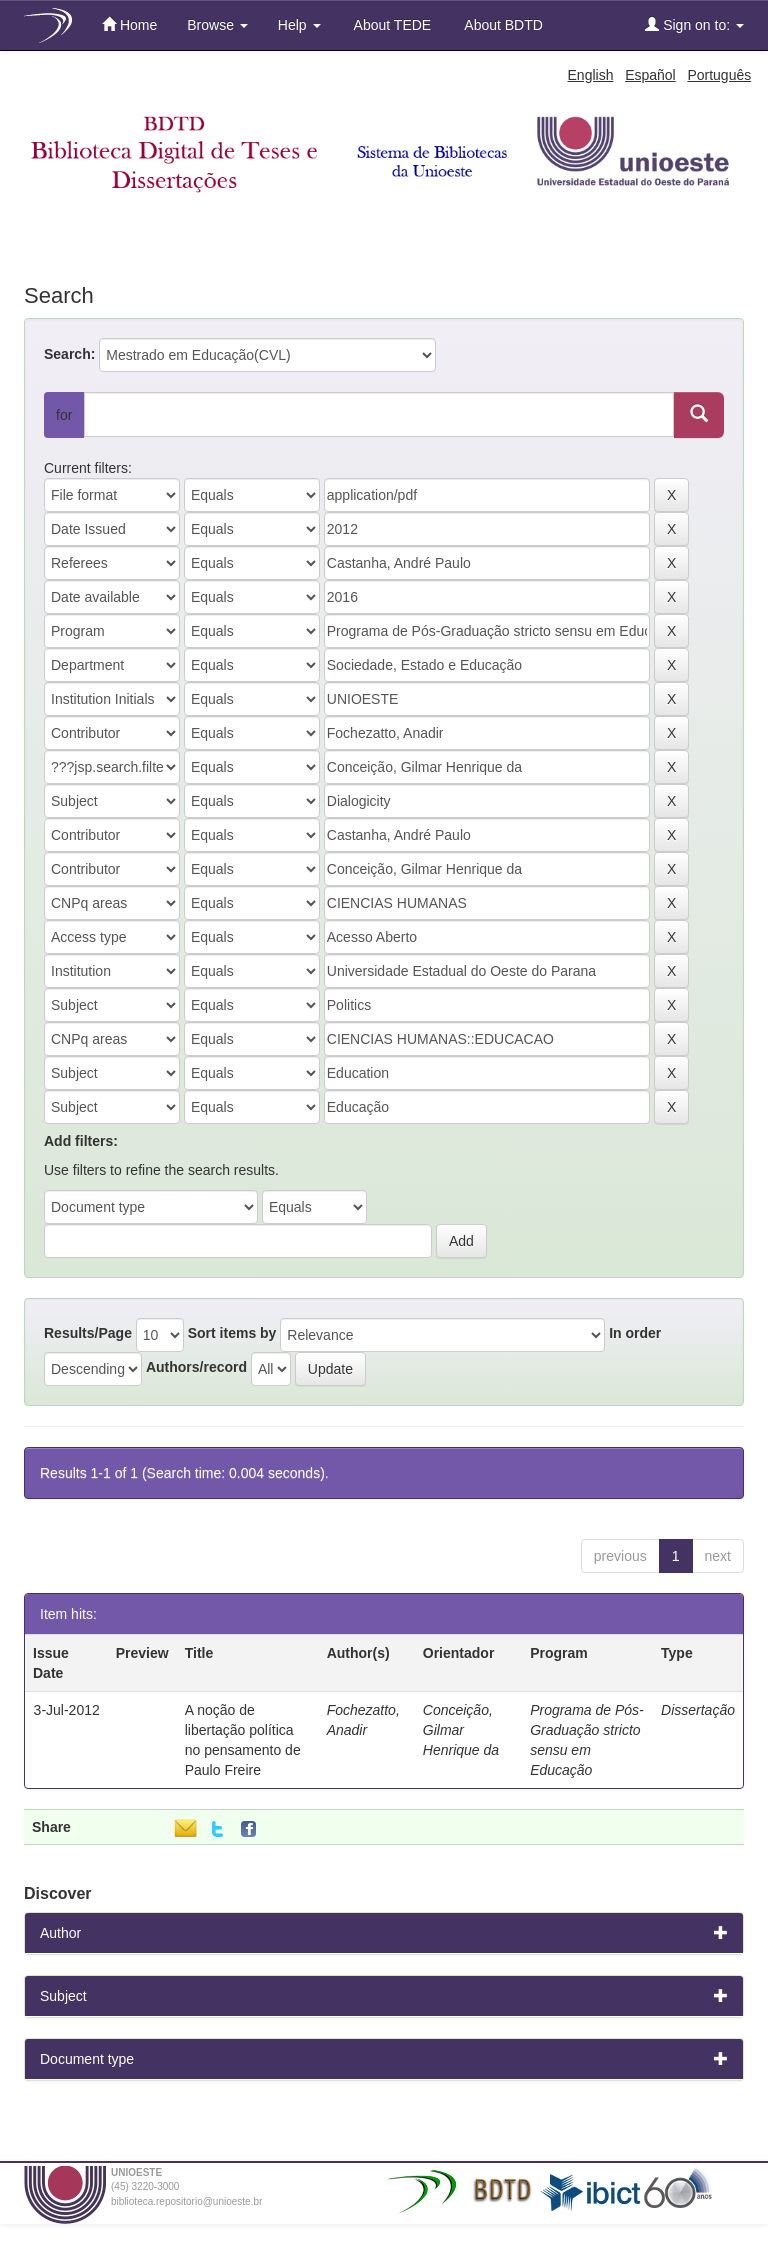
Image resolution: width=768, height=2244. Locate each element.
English (591, 75)
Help (299, 25)
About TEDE (391, 25)
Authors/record (196, 1367)
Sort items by (232, 1333)
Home (129, 24)
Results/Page (88, 1333)
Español (650, 75)
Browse (217, 25)
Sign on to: (694, 24)
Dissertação (698, 1710)
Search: (69, 354)
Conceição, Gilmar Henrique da (461, 1730)
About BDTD (502, 25)
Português (719, 75)
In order (635, 1333)
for (64, 415)
